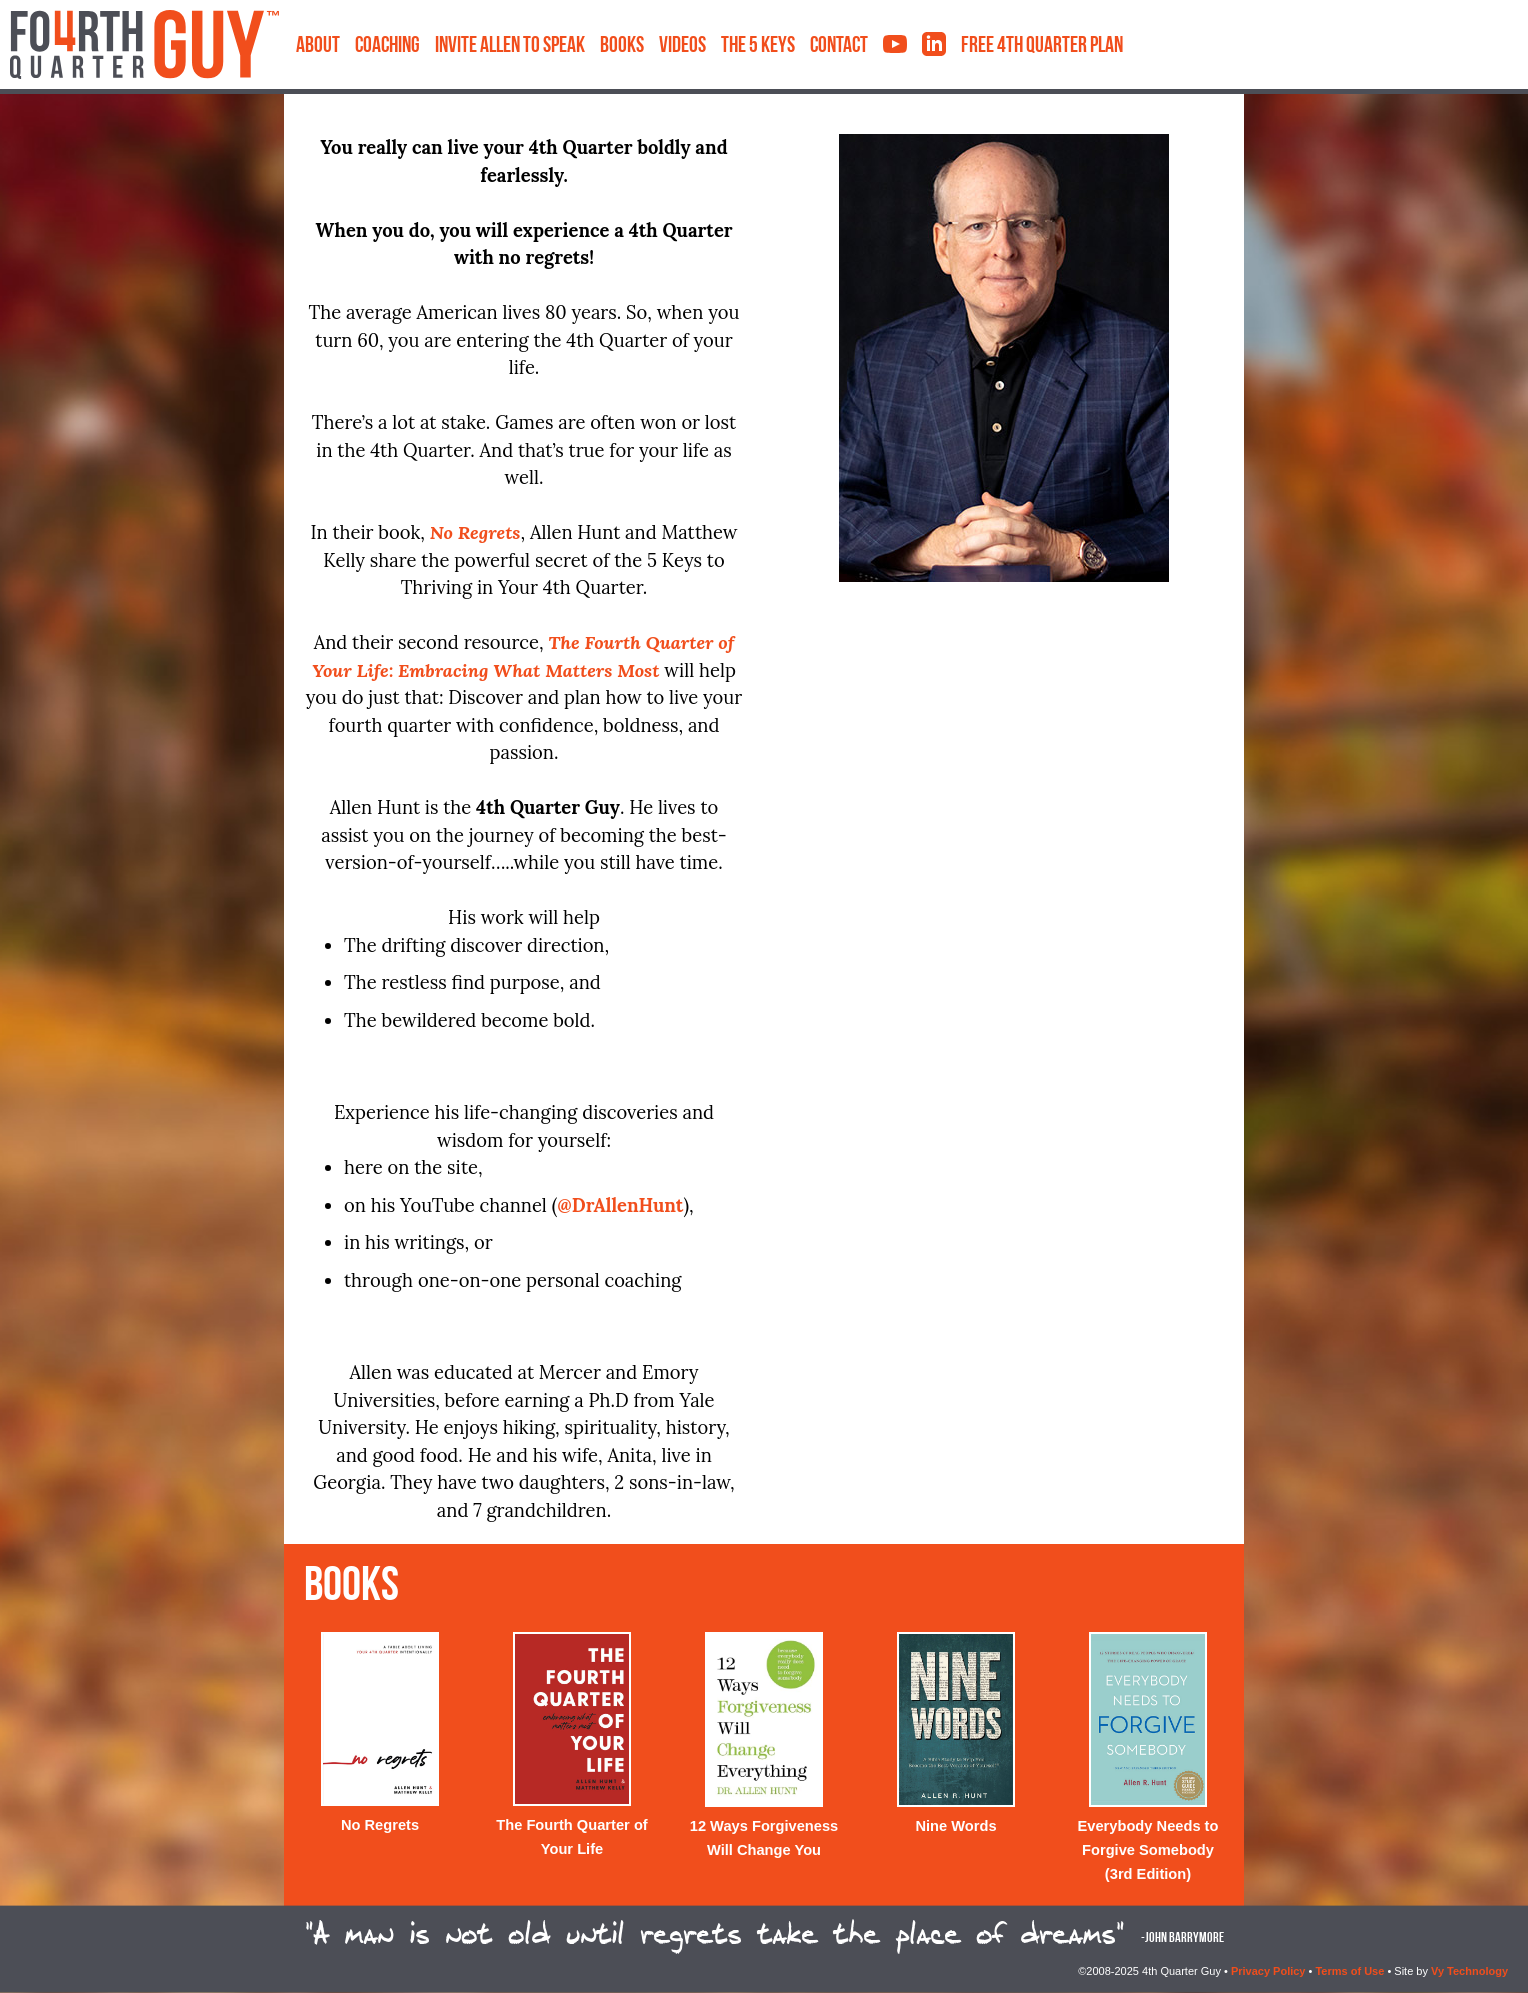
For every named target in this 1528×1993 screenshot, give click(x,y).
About (318, 46)
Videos (682, 46)
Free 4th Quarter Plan (1042, 46)
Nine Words (955, 1826)
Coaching (387, 46)
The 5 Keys (758, 46)
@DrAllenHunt (620, 1205)
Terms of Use (1349, 1971)
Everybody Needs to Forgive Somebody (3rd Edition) (1148, 1850)
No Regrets (380, 1825)
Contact (839, 46)
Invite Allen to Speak (510, 46)
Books (622, 46)
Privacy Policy (1268, 1971)
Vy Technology (1469, 1971)
